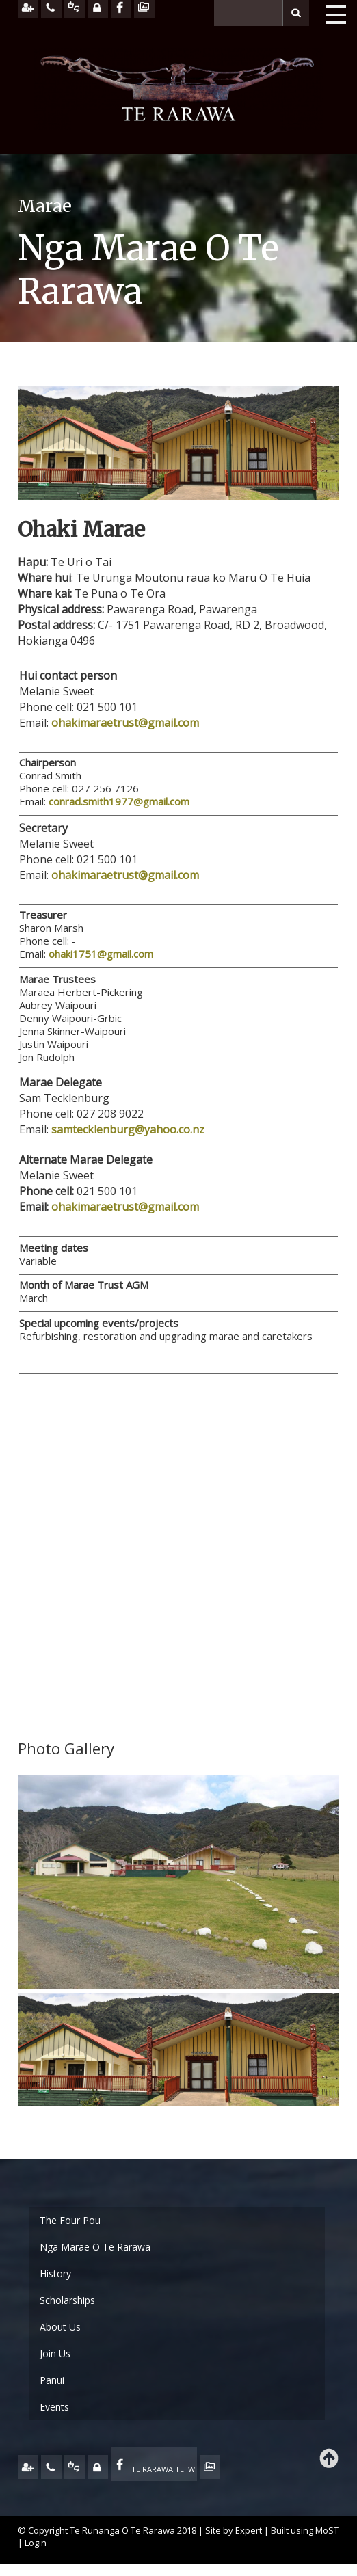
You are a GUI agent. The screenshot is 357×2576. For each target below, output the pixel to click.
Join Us (55, 2353)
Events (54, 2406)
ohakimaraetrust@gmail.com (125, 722)
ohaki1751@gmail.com (101, 954)
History (55, 2273)
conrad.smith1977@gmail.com (119, 801)
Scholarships (67, 2300)
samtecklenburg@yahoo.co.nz (127, 1129)
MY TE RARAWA (98, 2467)
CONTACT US (51, 2467)
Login (36, 2542)
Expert (248, 2530)
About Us (60, 2326)
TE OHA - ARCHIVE (210, 2467)
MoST (327, 2530)
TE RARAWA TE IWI (164, 2469)
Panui (52, 2380)
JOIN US (28, 2467)
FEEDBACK (74, 2467)
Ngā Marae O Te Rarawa (95, 2246)
